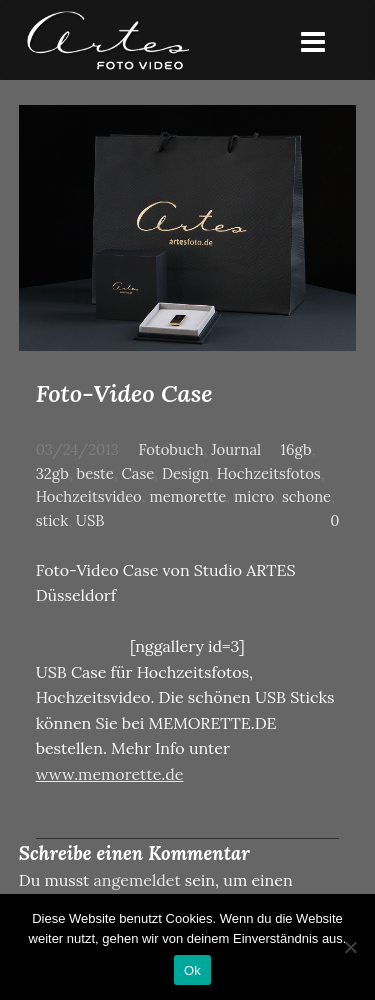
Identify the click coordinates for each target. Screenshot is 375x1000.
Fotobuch (170, 449)
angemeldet (137, 880)
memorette (187, 496)
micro (254, 496)
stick (52, 520)
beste (95, 473)
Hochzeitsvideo (89, 496)
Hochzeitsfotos (269, 473)
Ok (192, 970)
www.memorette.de (110, 774)
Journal (236, 449)
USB (90, 520)
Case (137, 473)
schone (306, 496)
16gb (296, 449)
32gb (52, 473)
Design (185, 473)
